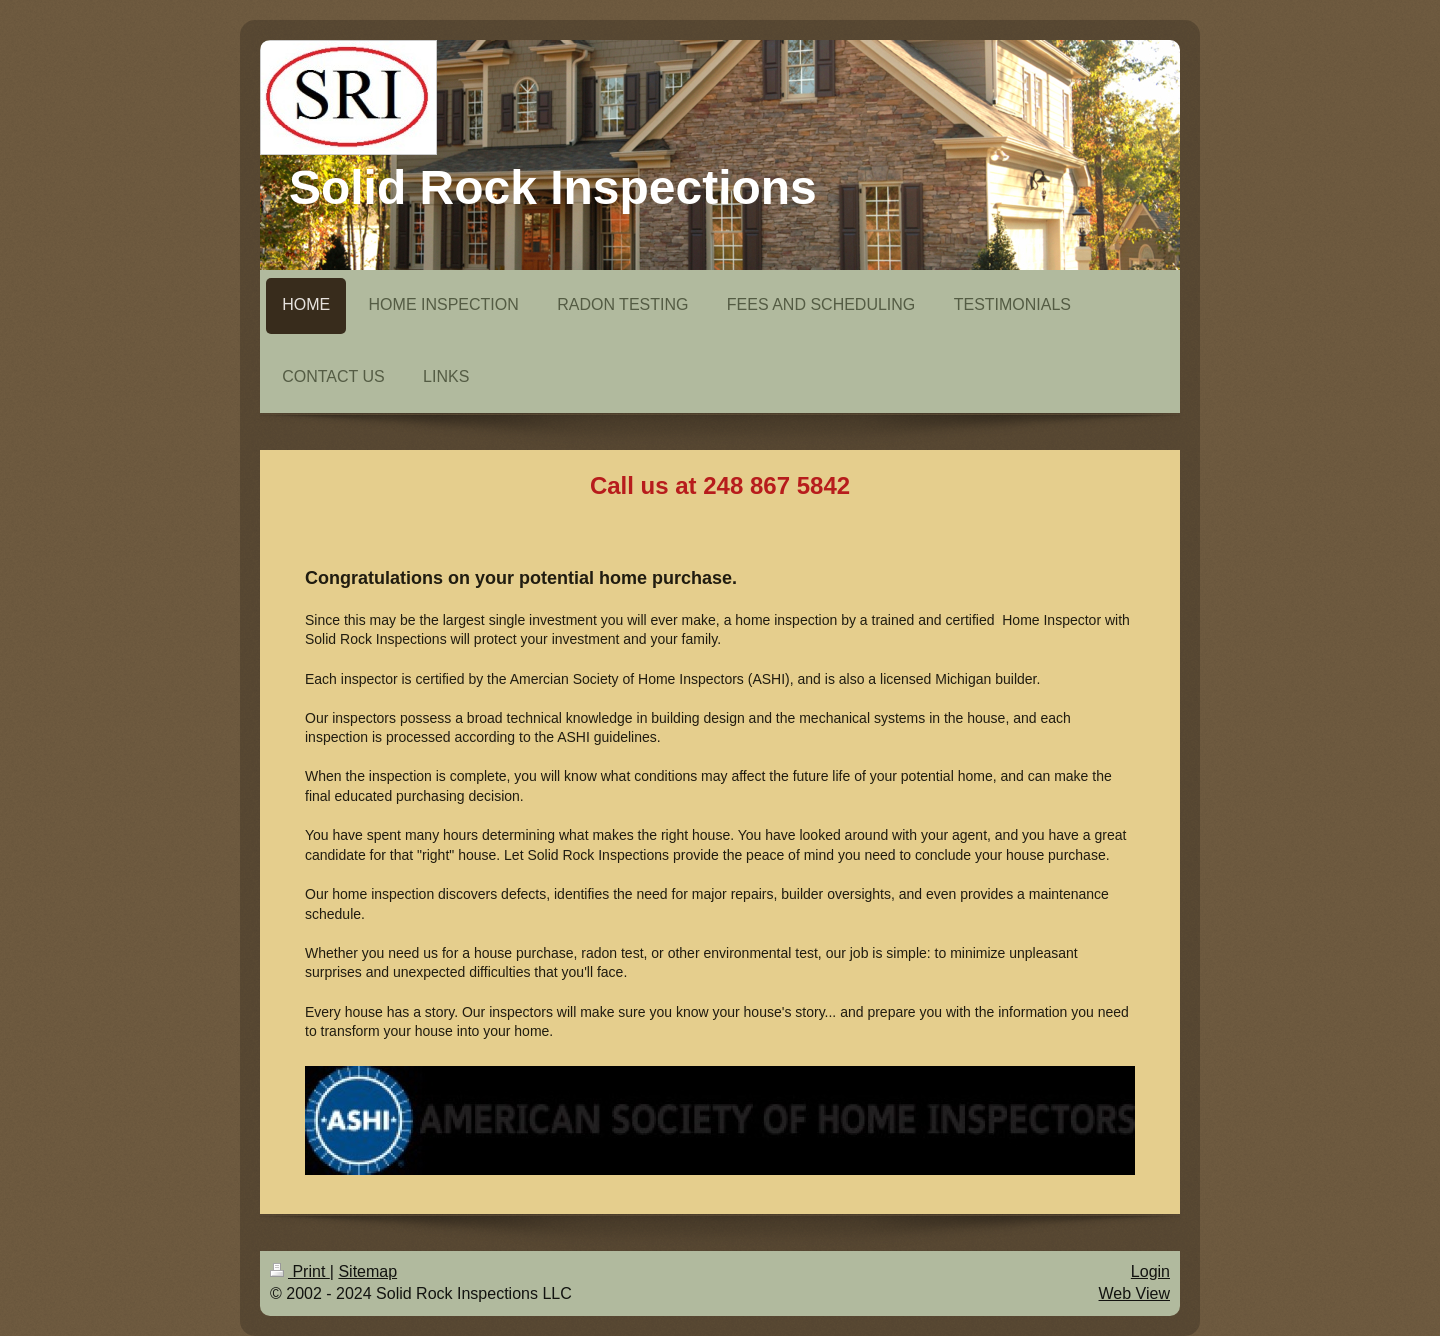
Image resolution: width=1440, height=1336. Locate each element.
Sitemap (367, 1271)
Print (300, 1271)
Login (1150, 1271)
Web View (1134, 1293)
